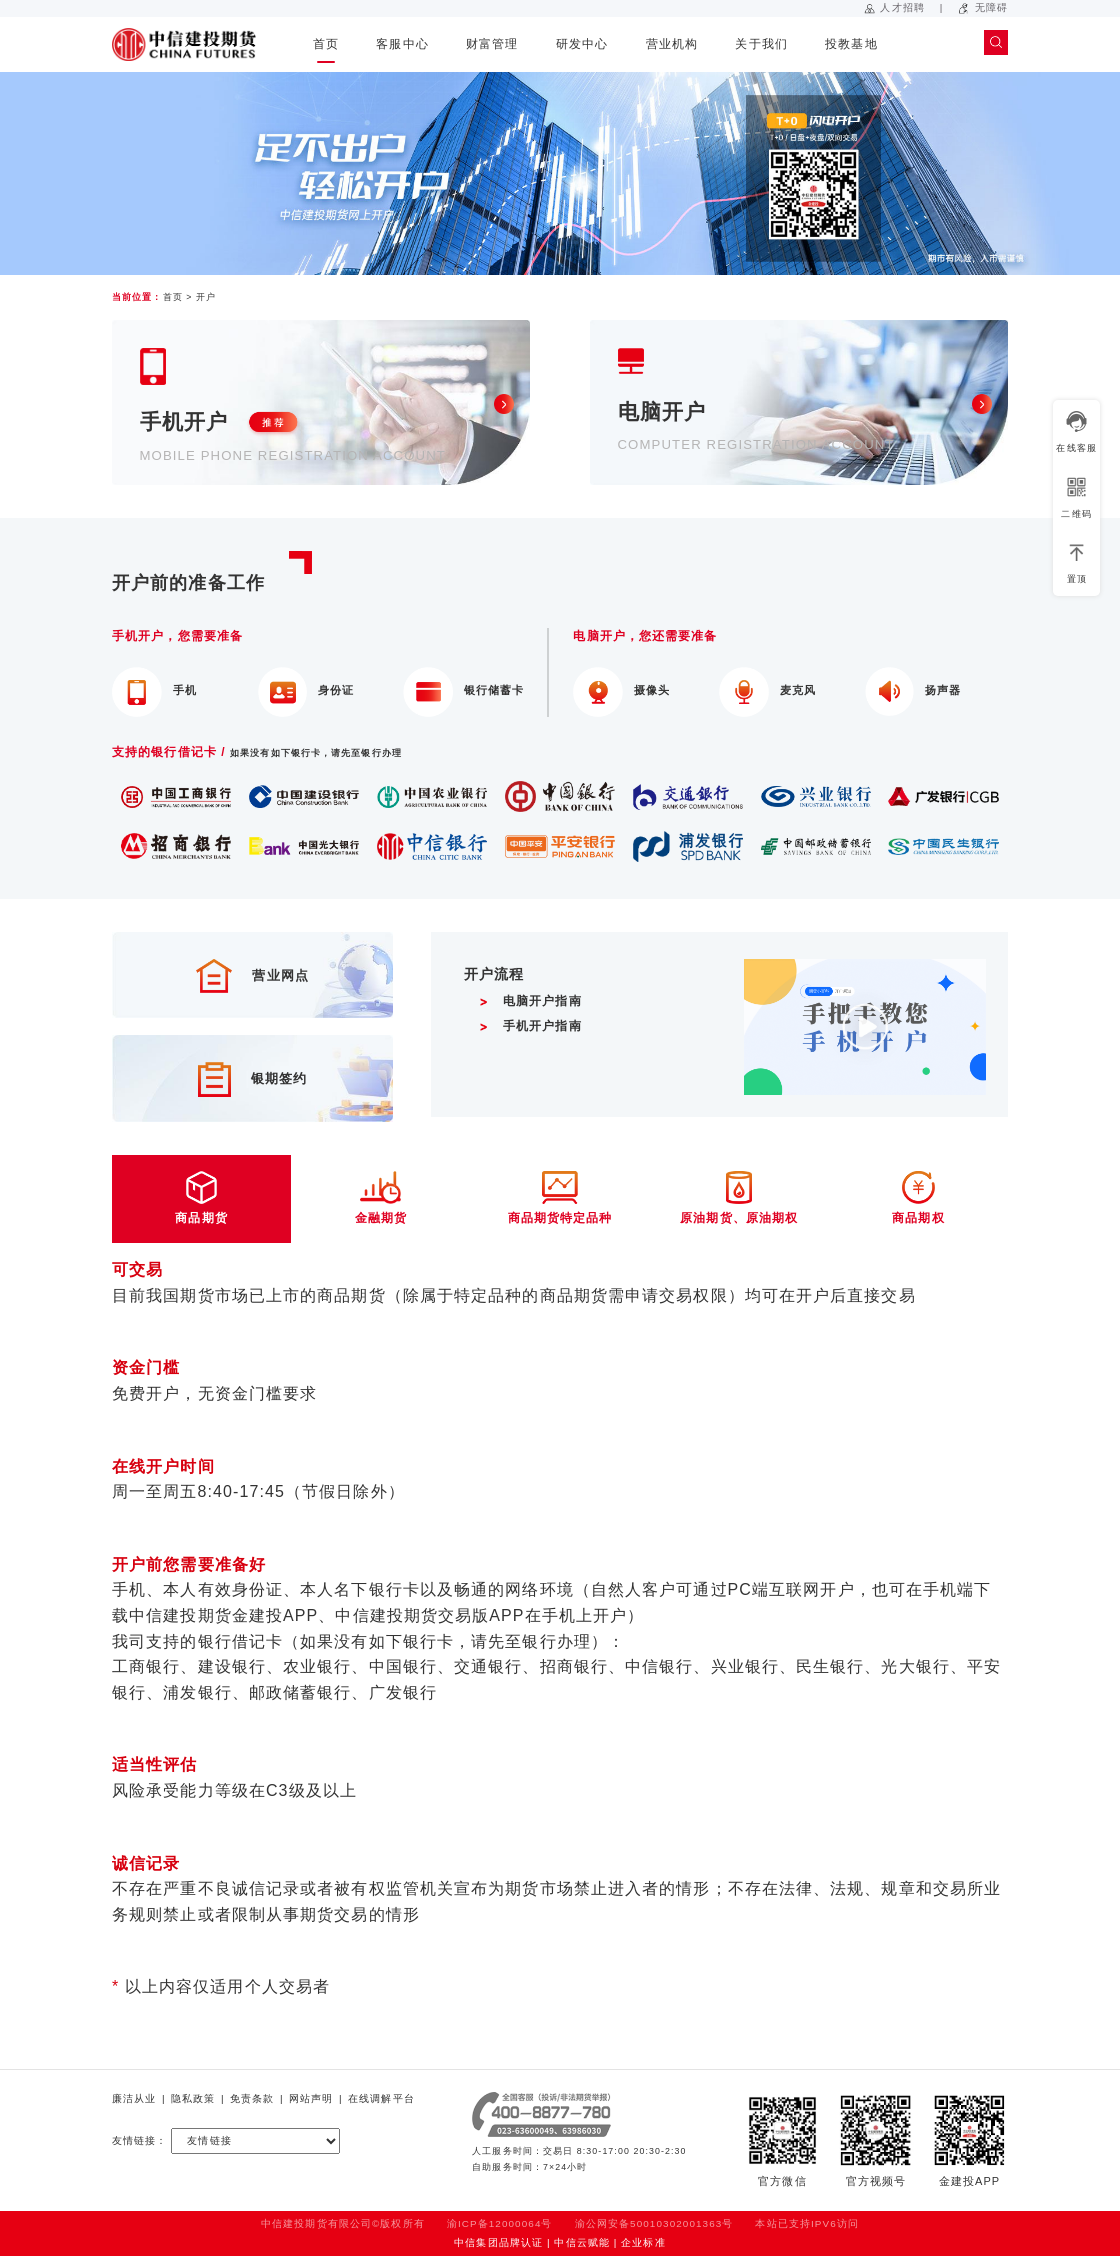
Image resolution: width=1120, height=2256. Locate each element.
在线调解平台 (381, 2098)
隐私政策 (193, 2098)
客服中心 (402, 44)
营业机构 (672, 44)
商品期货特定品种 (559, 1198)
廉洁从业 (134, 2098)
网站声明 (311, 2098)
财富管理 (492, 44)
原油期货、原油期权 (739, 1198)
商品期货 (201, 1198)
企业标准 (643, 2242)
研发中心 (582, 44)
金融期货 (380, 1198)
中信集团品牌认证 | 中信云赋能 (532, 2242)
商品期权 (918, 1198)
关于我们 (761, 44)
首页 (326, 44)
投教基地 (851, 44)
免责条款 (252, 2098)
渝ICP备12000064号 (500, 2223)
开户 (206, 297)
